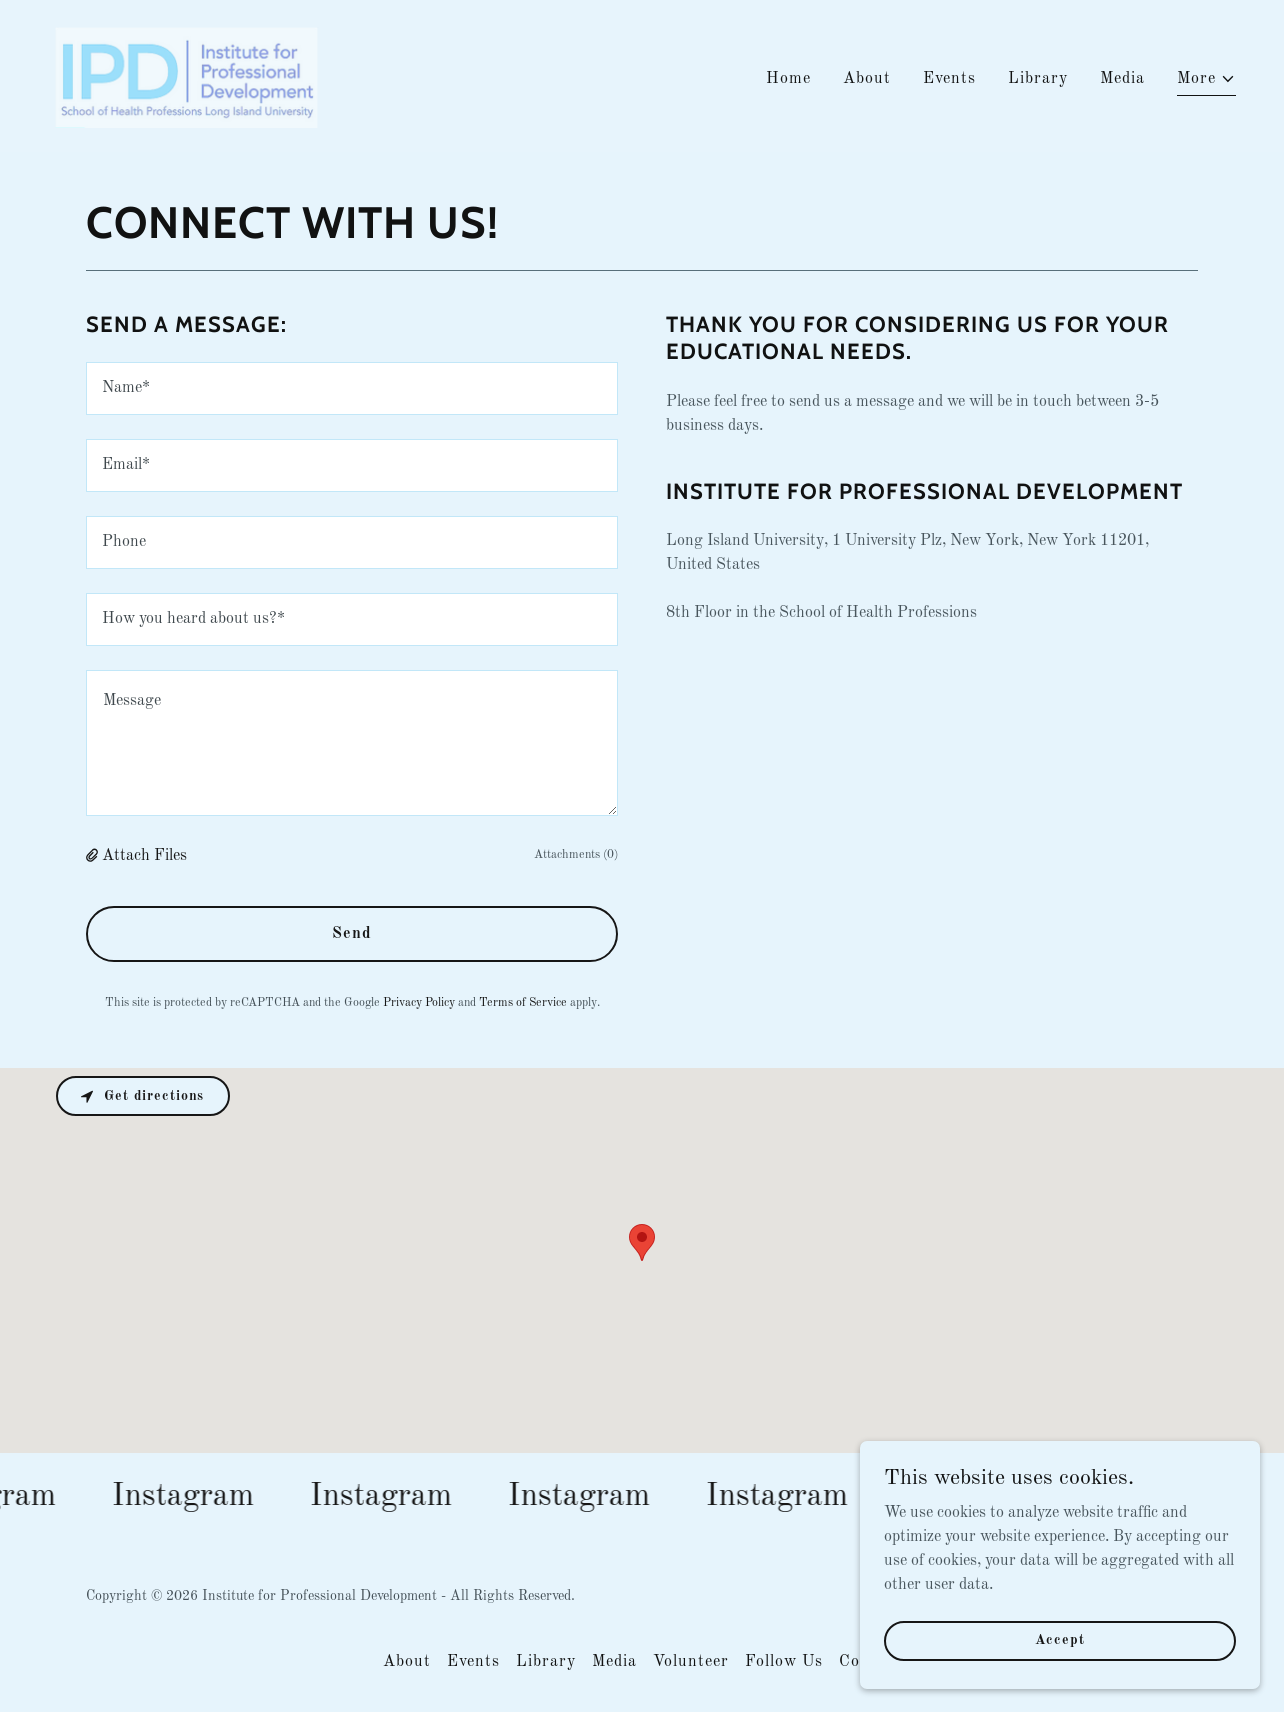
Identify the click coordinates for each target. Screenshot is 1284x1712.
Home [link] (788, 79)
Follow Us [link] (784, 1662)
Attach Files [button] (144, 856)
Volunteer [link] (691, 1662)
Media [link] (1122, 79)
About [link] (867, 79)
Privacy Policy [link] (419, 1003)
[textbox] (352, 388)
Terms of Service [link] (523, 1003)
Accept (1059, 1640)
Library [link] (1038, 79)
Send (352, 934)
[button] (1206, 81)
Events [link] (949, 79)
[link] (185, 76)
